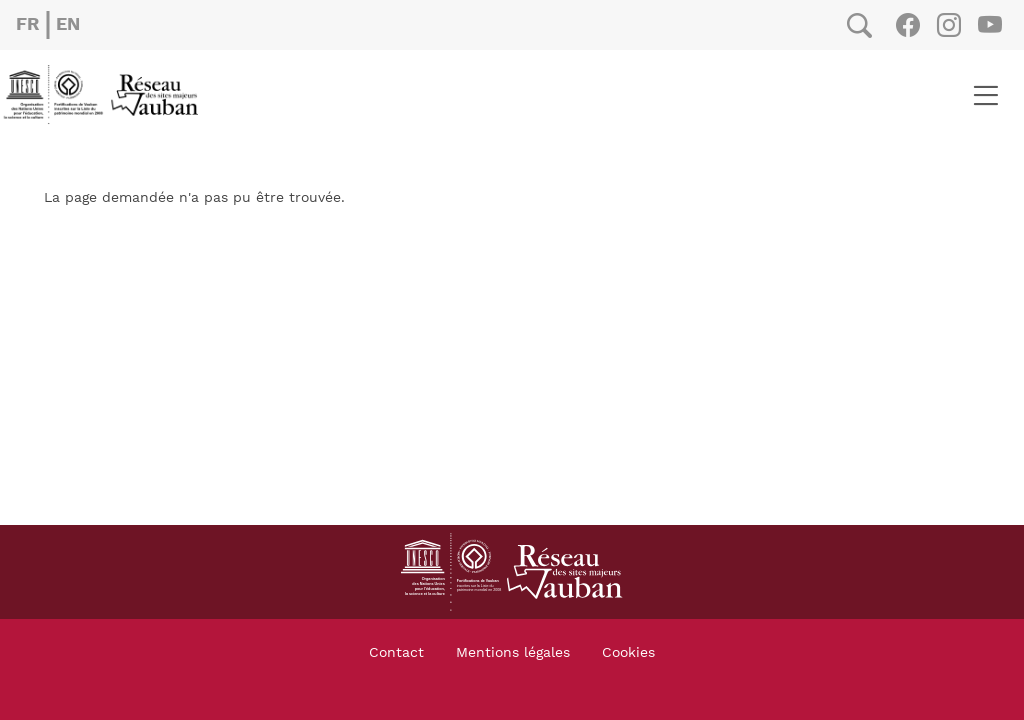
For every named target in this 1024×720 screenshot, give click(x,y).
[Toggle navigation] (985, 95)
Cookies (628, 653)
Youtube (989, 25)
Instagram (948, 25)
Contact (396, 653)
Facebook (907, 25)
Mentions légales (513, 653)
